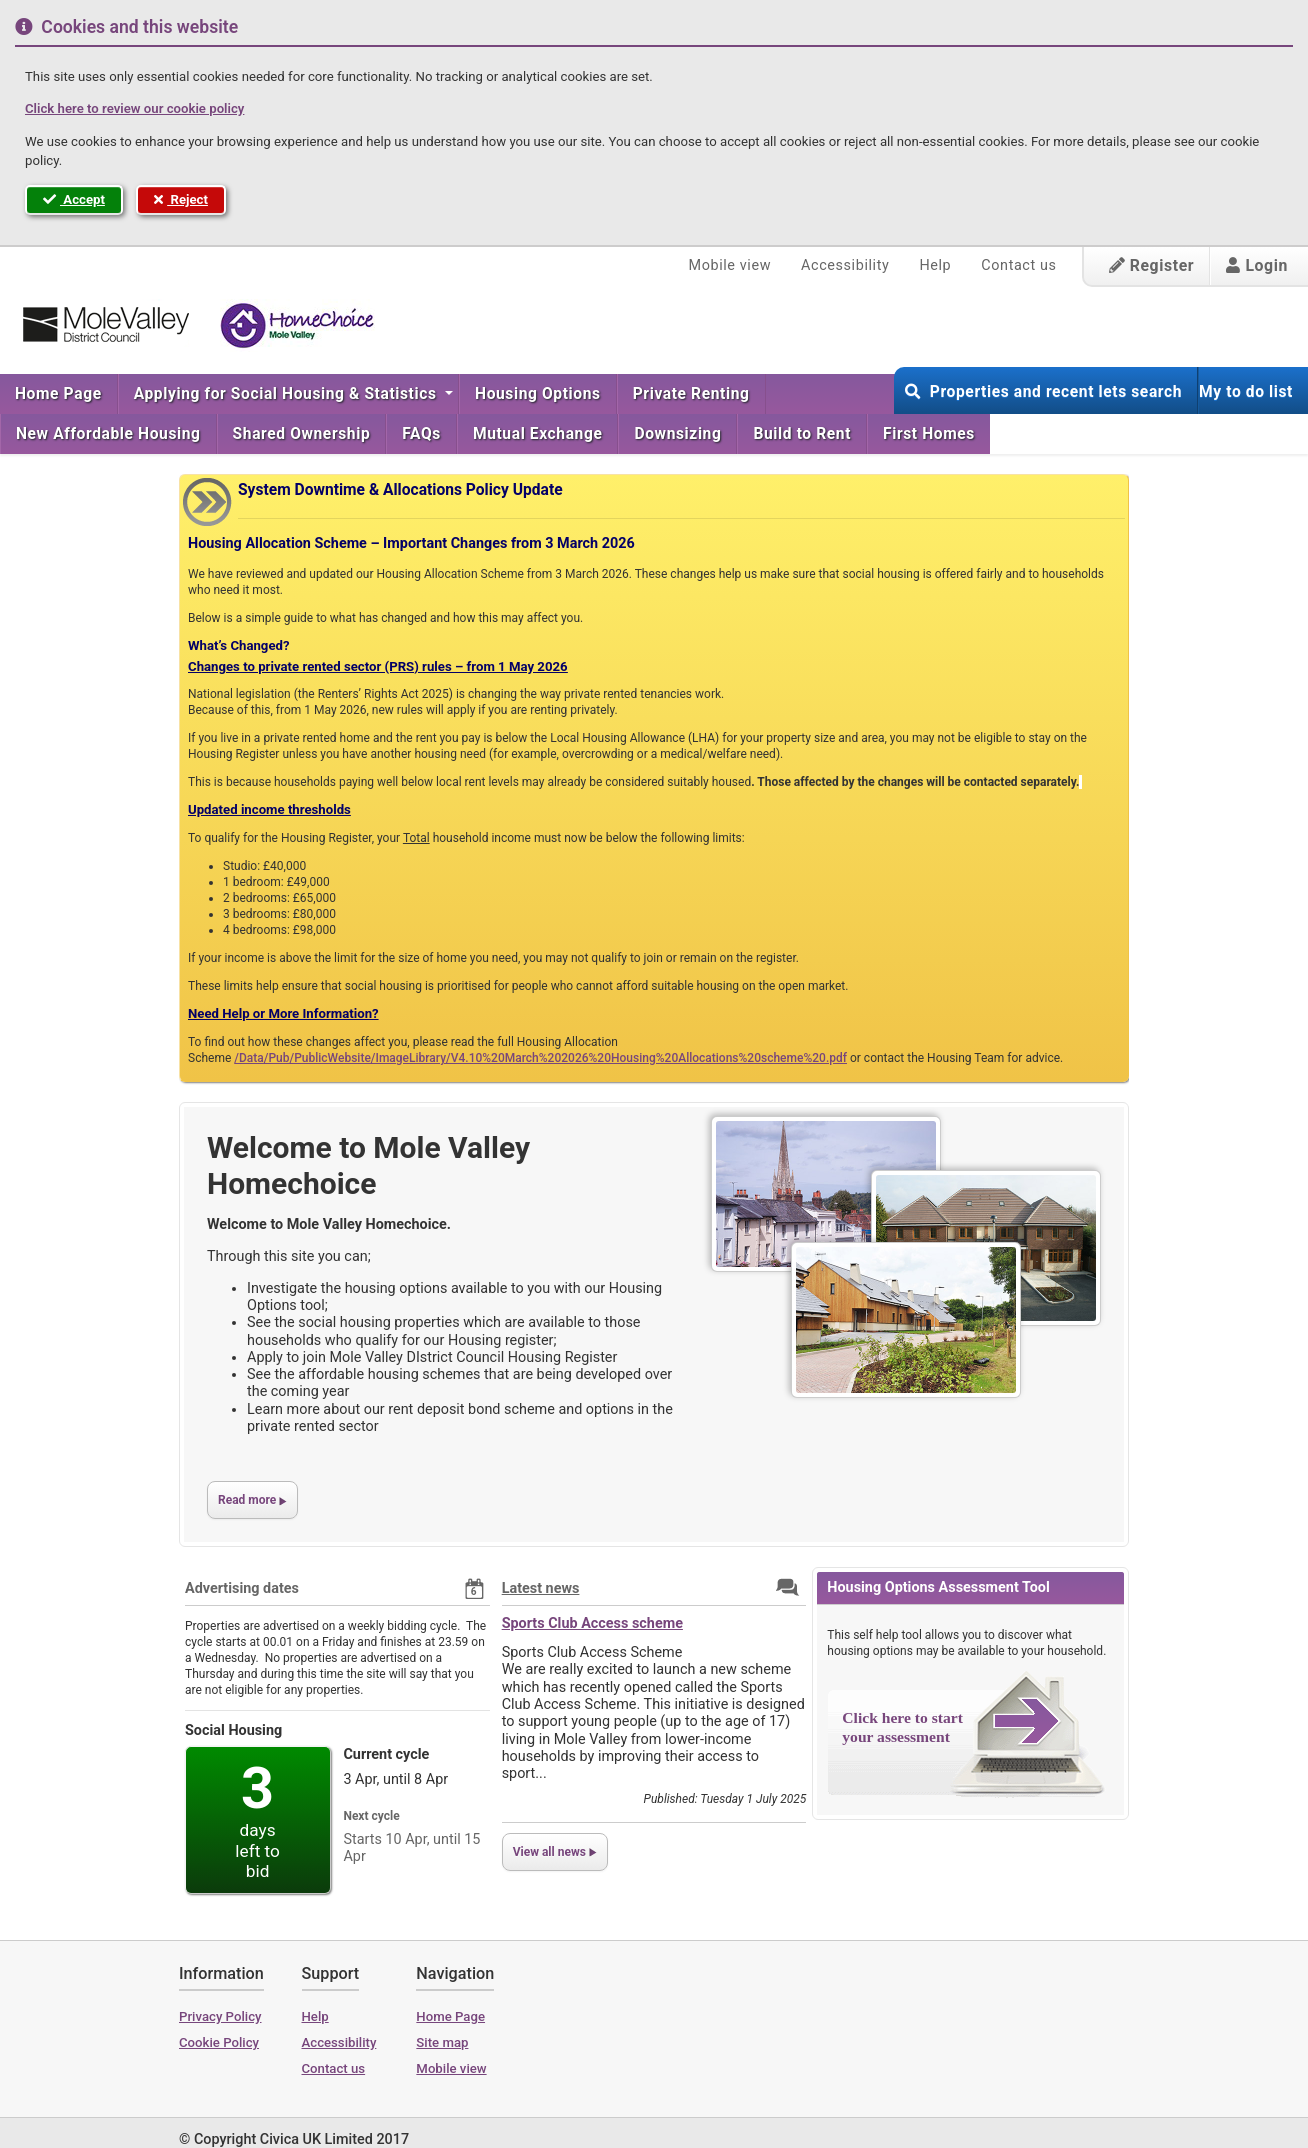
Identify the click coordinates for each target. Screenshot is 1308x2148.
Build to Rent (802, 434)
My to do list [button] (1246, 392)
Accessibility (845, 265)
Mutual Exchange (538, 434)
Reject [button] (181, 199)
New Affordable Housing (108, 434)
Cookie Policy (219, 2042)
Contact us (1018, 265)
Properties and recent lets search (1043, 392)
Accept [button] (74, 199)
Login (1257, 265)
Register (1152, 265)
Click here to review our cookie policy (134, 108)
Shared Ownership (302, 434)
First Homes (929, 434)
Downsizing (677, 434)
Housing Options (538, 394)
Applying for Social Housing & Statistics (287, 394)
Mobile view (730, 265)
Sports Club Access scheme (592, 1623)
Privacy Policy (220, 2016)
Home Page (58, 394)
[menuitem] (59, 394)
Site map (442, 2042)
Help (935, 265)
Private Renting (691, 394)
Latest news (541, 1588)
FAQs (421, 434)
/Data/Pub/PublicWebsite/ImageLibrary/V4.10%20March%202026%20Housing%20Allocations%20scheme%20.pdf (540, 1058)
